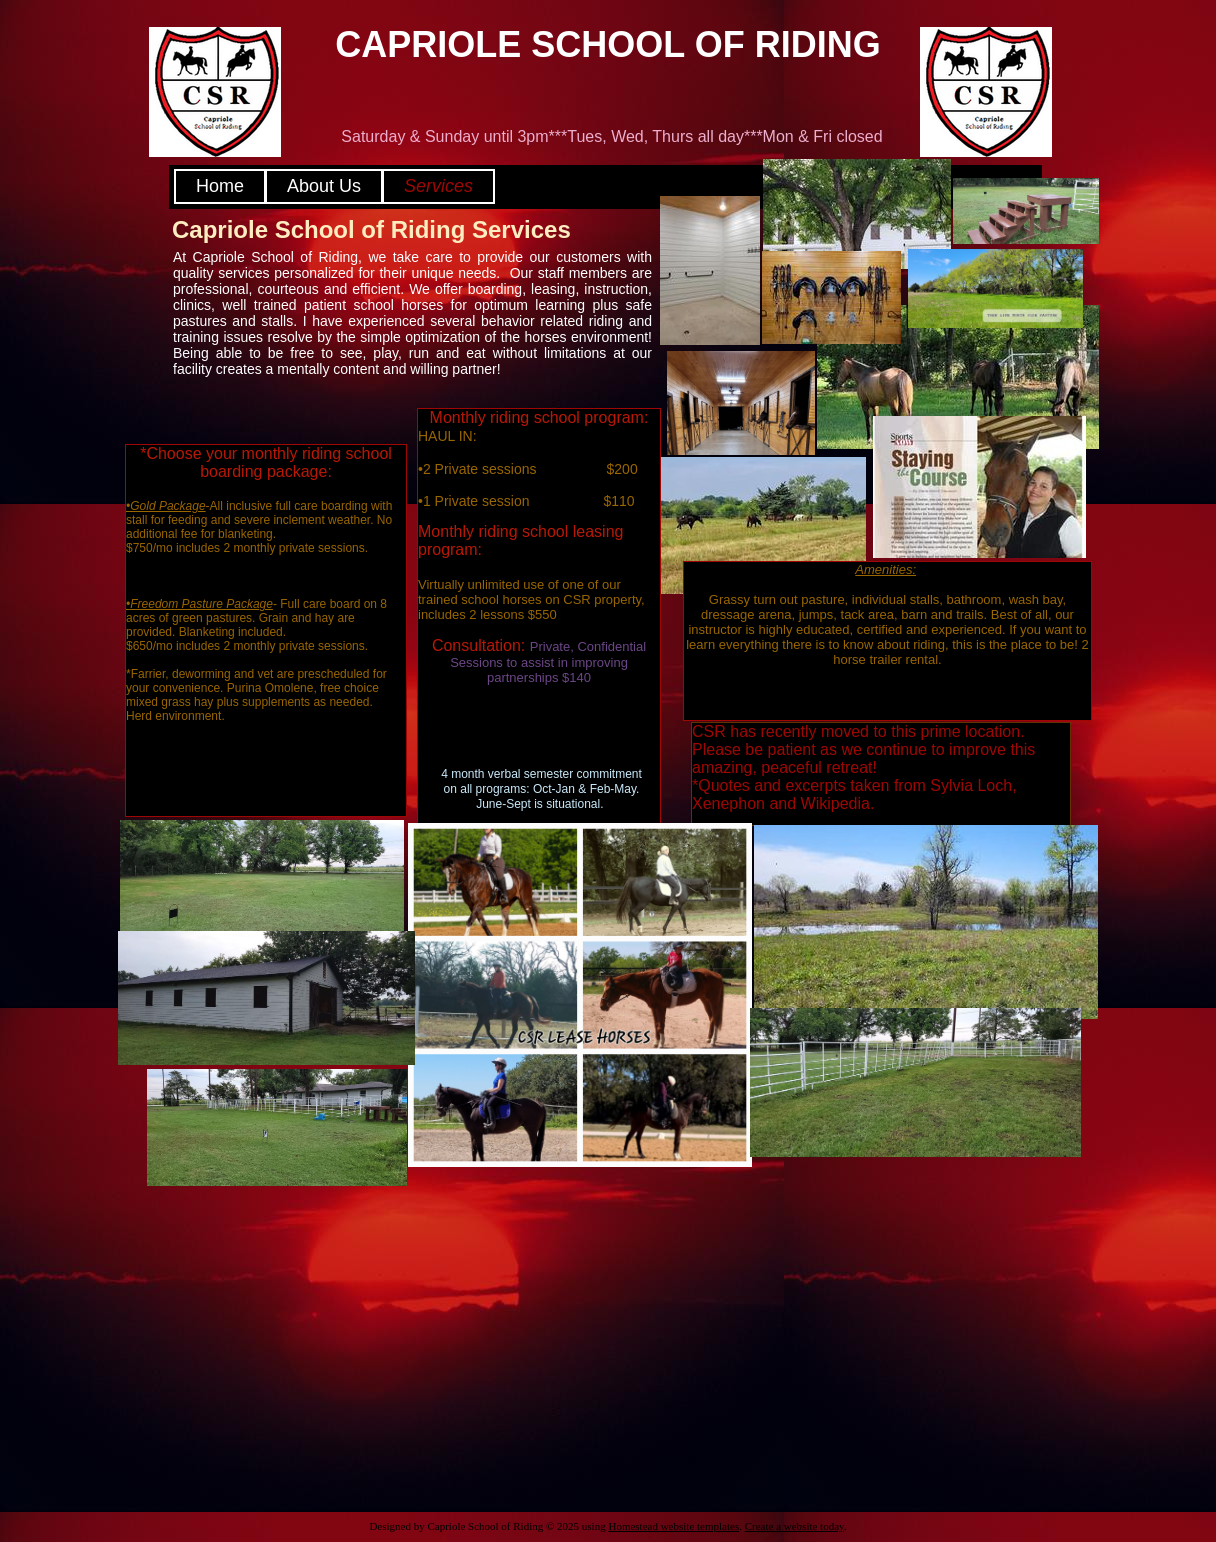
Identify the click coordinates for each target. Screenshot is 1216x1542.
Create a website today (794, 1526)
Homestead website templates (673, 1526)
